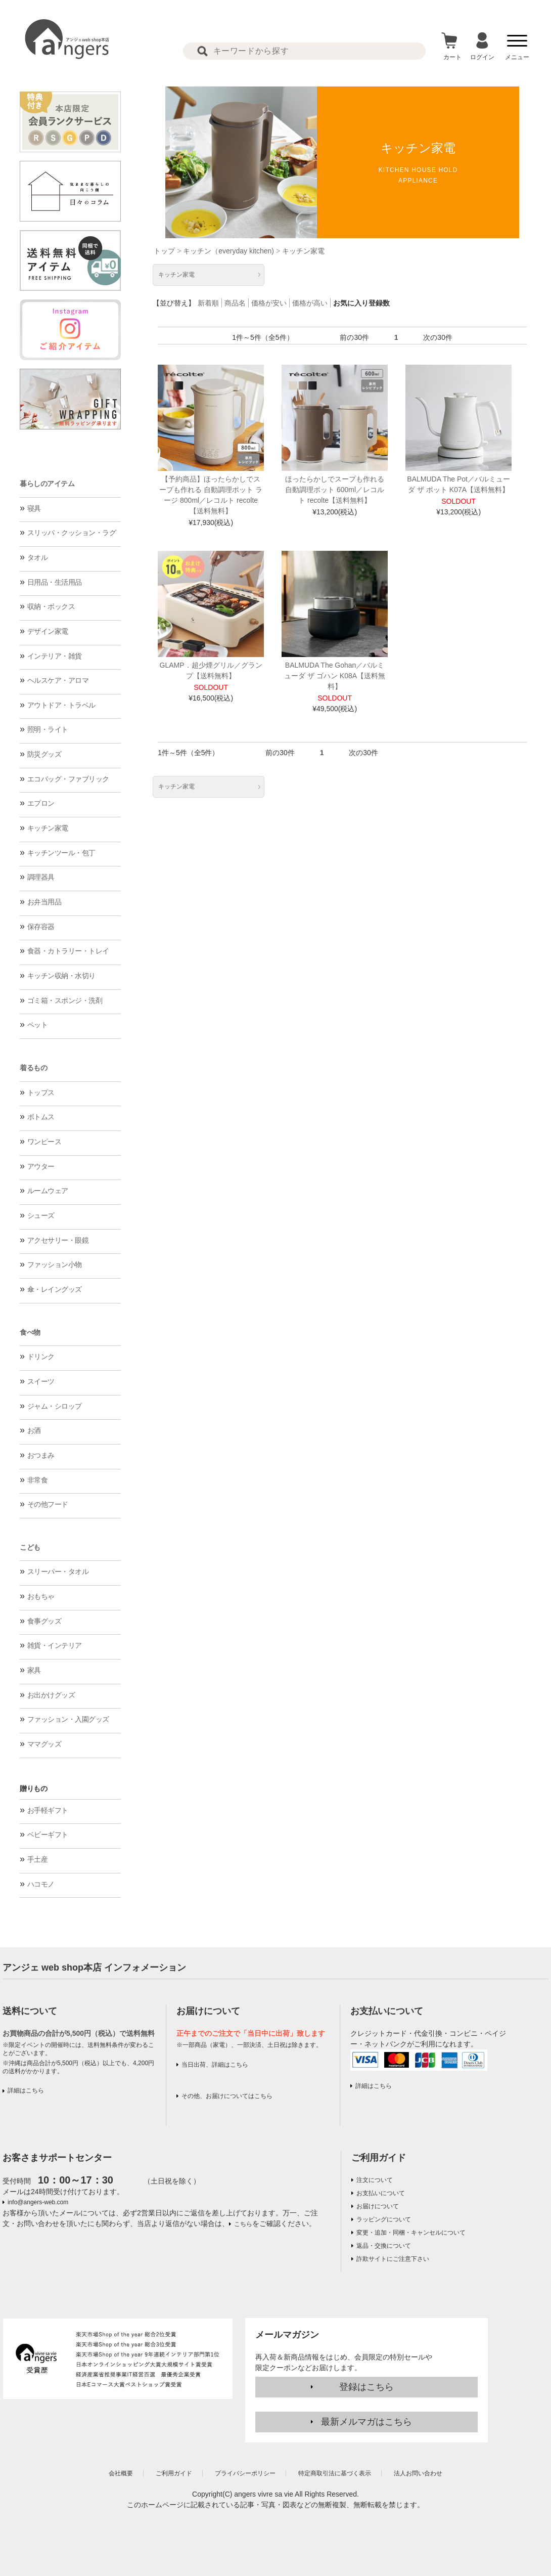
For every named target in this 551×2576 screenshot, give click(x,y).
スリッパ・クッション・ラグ (71, 532)
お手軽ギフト (47, 1810)
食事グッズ (44, 1621)
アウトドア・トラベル (61, 705)
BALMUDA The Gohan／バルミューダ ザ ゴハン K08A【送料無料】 (334, 675)
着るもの (33, 1067)
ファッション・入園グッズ (68, 1719)
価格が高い (310, 303)
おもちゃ (41, 1596)
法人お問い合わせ (418, 2473)
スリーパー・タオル (58, 1571)
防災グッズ (44, 754)
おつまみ (41, 1455)
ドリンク (41, 1356)
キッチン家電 (47, 828)
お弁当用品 (44, 901)
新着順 (208, 303)
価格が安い (269, 303)
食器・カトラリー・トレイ (68, 950)
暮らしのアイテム (47, 483)
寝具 (34, 508)
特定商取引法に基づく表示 (334, 2473)
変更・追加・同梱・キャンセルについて (411, 2232)
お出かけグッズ (51, 1694)
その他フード (47, 1504)
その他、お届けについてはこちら (226, 2096)
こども (30, 1547)
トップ (164, 251)
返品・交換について (383, 2245)
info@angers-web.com (38, 2202)
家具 (34, 1670)
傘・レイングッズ (54, 1289)
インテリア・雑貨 (54, 656)
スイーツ (41, 1381)
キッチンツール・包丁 (61, 852)
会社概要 (121, 2473)
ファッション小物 (54, 1264)
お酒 (34, 1430)
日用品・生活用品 (54, 582)
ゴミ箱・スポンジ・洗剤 (65, 1000)
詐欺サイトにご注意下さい (392, 2258)
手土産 (37, 1859)
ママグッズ (44, 1744)
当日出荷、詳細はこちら (214, 2064)
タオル (37, 557)
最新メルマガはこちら (366, 2422)
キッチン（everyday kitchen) (228, 251)
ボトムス (41, 1116)
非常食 (37, 1479)
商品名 (235, 303)
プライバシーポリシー (245, 2473)
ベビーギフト (47, 1834)
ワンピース (44, 1141)
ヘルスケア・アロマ (58, 680)
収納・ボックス (51, 606)
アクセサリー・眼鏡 (58, 1240)
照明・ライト (47, 729)
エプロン (41, 803)
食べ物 (30, 1332)
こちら (243, 2224)
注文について (374, 2180)
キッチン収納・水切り (61, 975)
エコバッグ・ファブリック (68, 778)
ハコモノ (41, 1884)
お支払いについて (380, 2193)
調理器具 (41, 877)
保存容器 (41, 926)
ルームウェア (47, 1190)
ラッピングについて (383, 2219)
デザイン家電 (47, 631)
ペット (37, 1024)
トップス (41, 1092)
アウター (41, 1166)
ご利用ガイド (378, 2158)
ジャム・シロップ (54, 1406)
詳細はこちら (26, 2090)
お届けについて (377, 2206)
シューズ (41, 1215)
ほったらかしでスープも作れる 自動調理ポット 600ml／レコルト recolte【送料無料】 (334, 489)
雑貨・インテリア (54, 1645)
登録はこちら (366, 2387)
